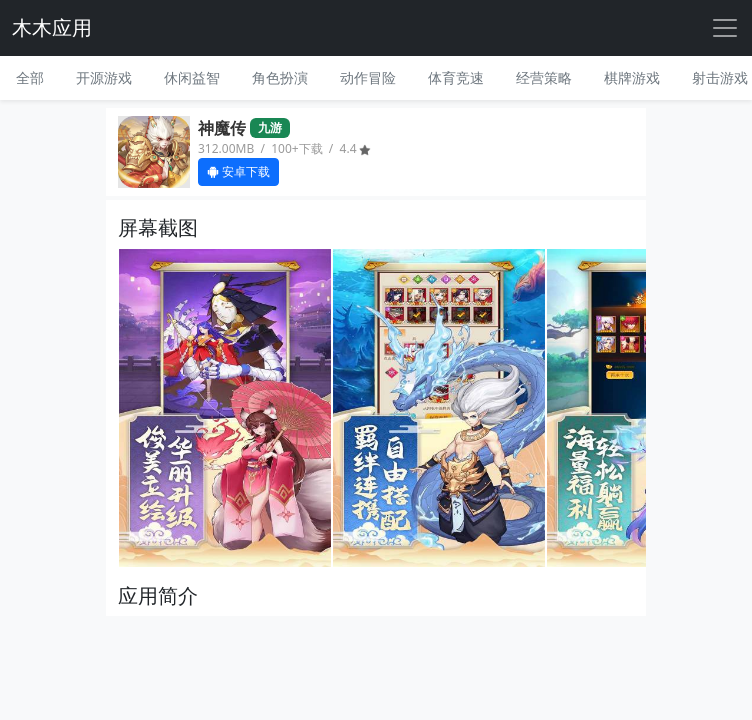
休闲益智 (192, 77)
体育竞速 (456, 77)
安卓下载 (238, 171)
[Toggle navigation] (725, 28)
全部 (30, 77)
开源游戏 (104, 77)
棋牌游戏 (632, 77)
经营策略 (544, 77)
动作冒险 (368, 77)
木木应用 (52, 27)
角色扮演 (280, 77)
